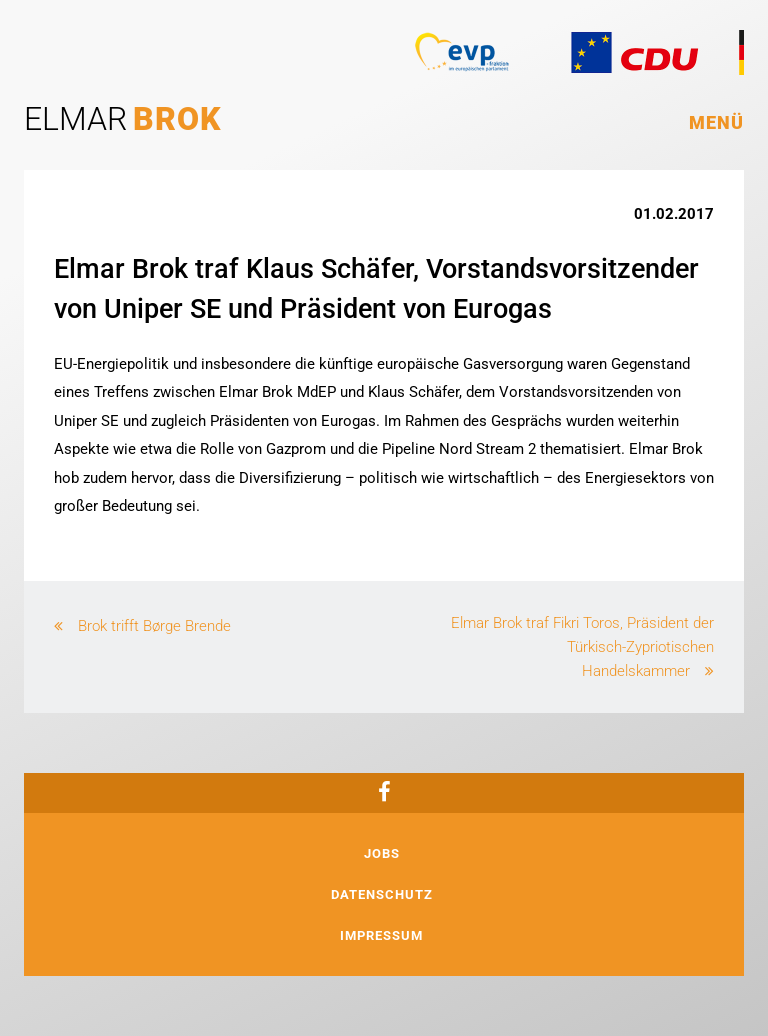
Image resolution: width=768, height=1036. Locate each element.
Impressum (381, 935)
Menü (716, 122)
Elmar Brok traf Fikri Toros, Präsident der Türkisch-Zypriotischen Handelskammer (582, 647)
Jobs (382, 853)
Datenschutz (382, 894)
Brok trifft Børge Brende (154, 626)
